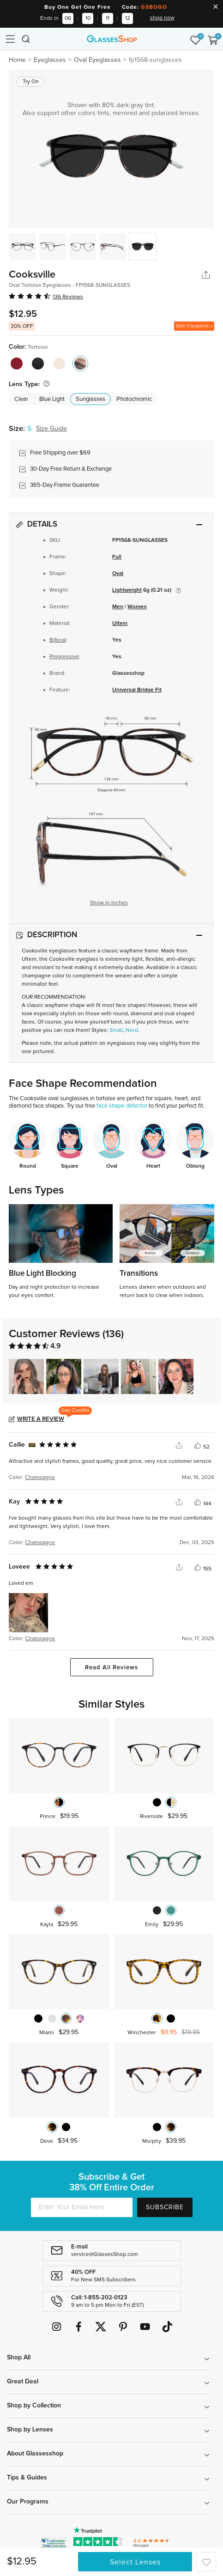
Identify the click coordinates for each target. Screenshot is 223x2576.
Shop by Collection (34, 2405)
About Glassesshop (35, 2453)
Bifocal (57, 640)
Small (116, 1030)
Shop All (18, 2357)
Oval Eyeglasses (97, 60)
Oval (117, 573)
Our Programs (27, 2501)
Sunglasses (90, 399)
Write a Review (40, 1419)
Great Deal (22, 2381)
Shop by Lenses (30, 2429)
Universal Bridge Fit (137, 690)
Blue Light (52, 399)
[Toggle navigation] (10, 38)
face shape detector (121, 1106)
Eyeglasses (50, 60)
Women (137, 607)
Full (116, 557)
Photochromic (134, 399)
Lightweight (127, 590)
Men (117, 607)
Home (17, 60)
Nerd (132, 1030)
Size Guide (51, 428)
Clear (21, 399)
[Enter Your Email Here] (82, 2207)
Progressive (64, 657)
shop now (162, 18)
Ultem (119, 623)
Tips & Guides (27, 2477)
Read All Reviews (111, 1668)
